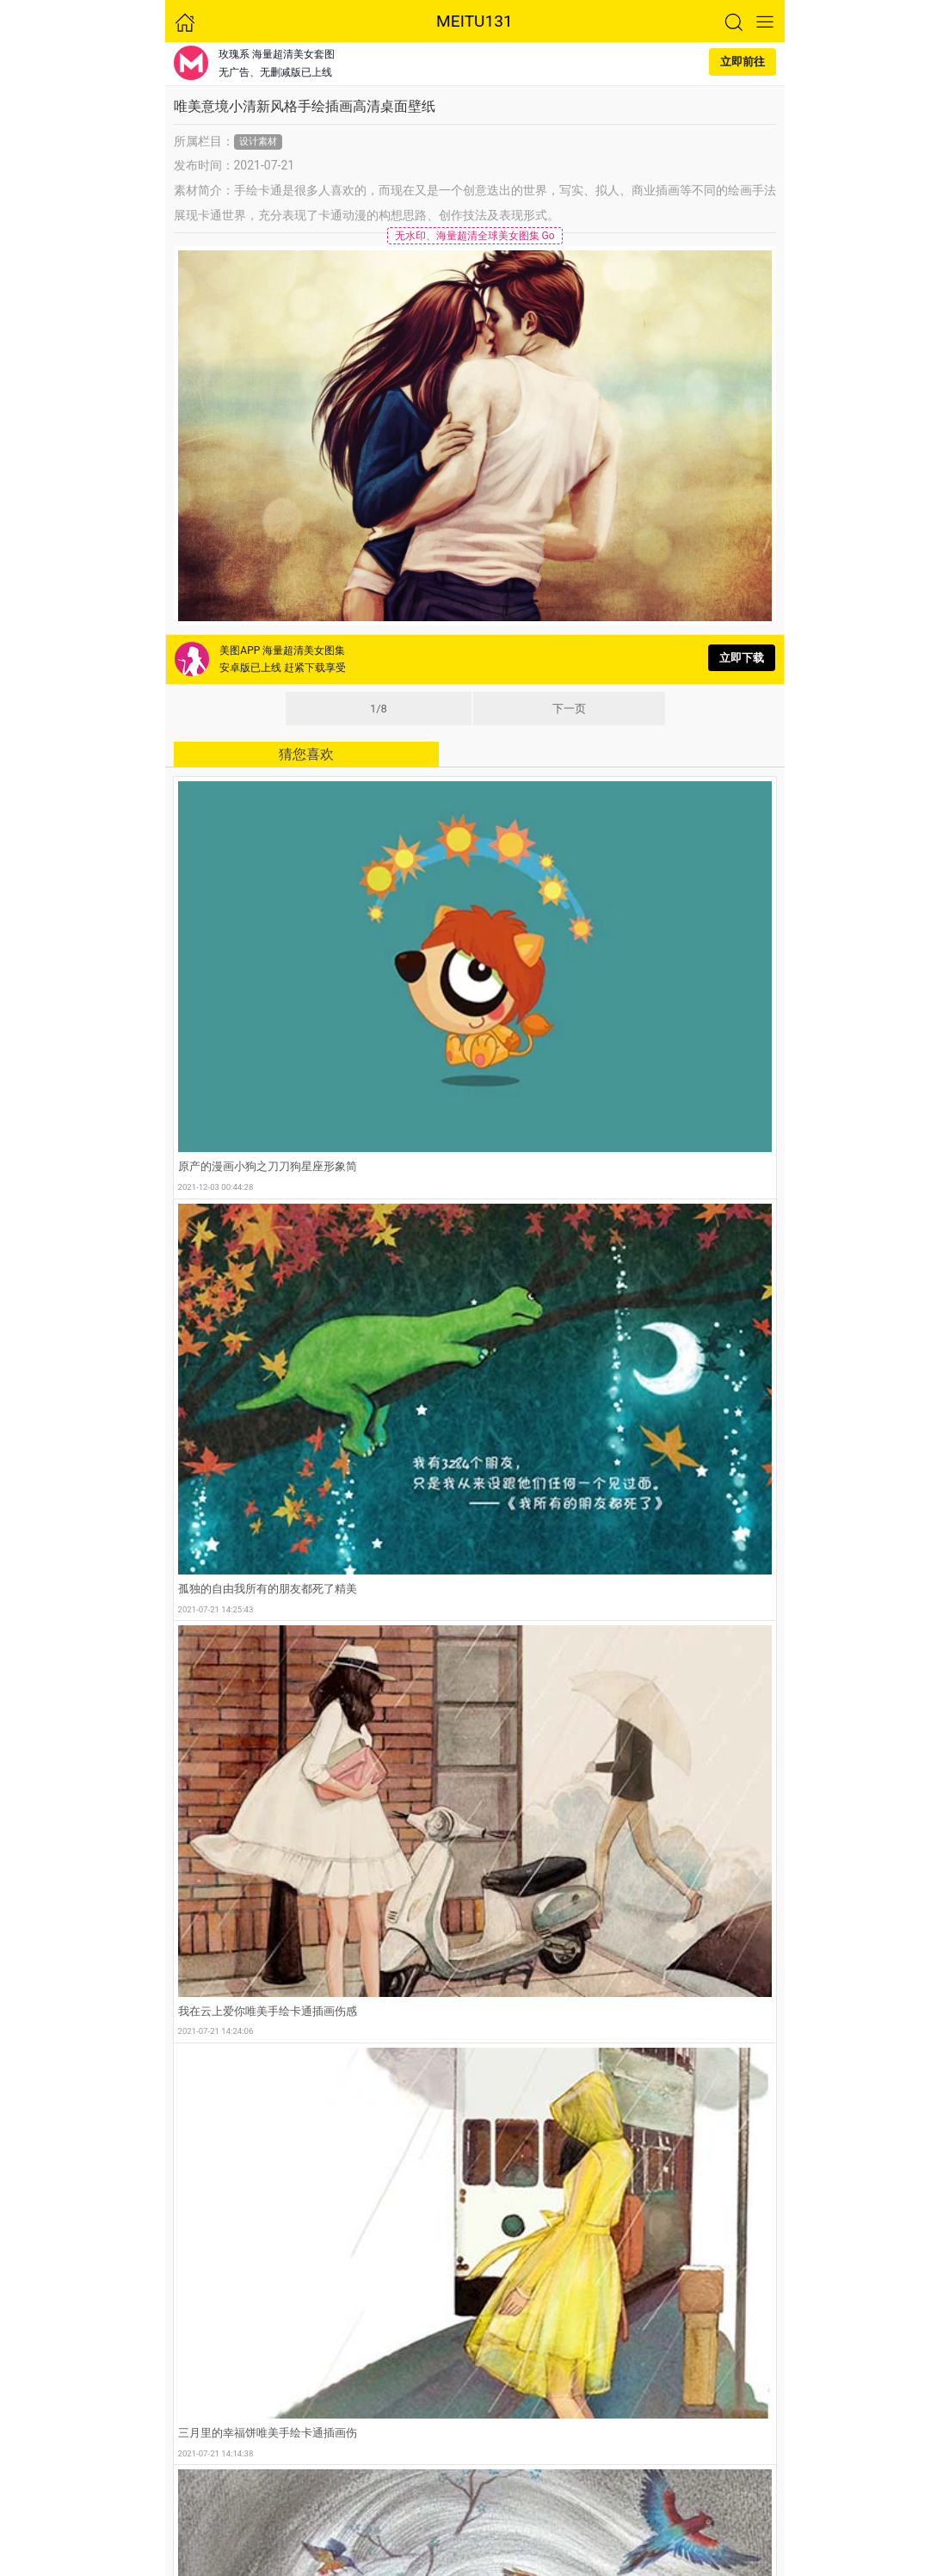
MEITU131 (474, 21)
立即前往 (742, 61)
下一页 (569, 708)
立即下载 (741, 657)
